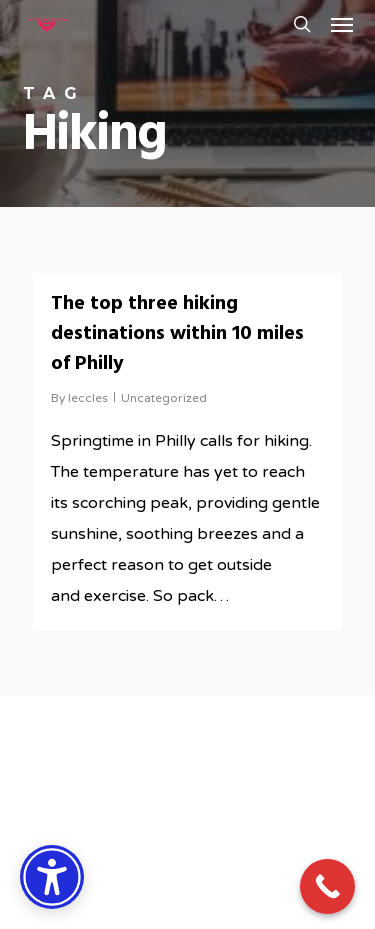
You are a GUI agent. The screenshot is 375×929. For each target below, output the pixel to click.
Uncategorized (164, 398)
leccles (88, 398)
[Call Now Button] (327, 886)
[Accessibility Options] (52, 877)
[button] (342, 24)
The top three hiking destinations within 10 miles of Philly (177, 334)
